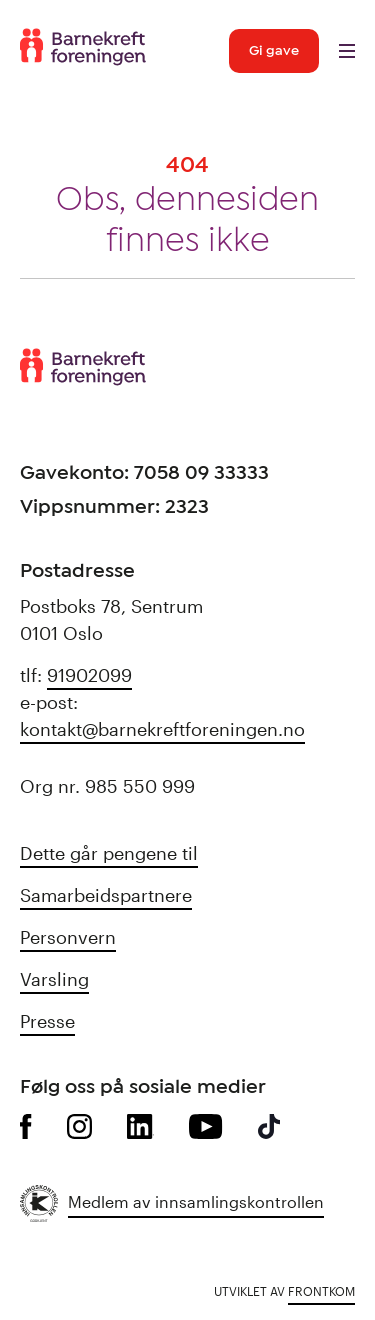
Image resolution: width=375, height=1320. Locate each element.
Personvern (68, 937)
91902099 (89, 675)
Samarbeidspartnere (106, 895)
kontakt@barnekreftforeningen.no (162, 729)
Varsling (54, 979)
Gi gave (274, 51)
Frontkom (321, 1291)
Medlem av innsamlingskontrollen (196, 1201)
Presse (47, 1021)
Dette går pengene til (109, 853)
